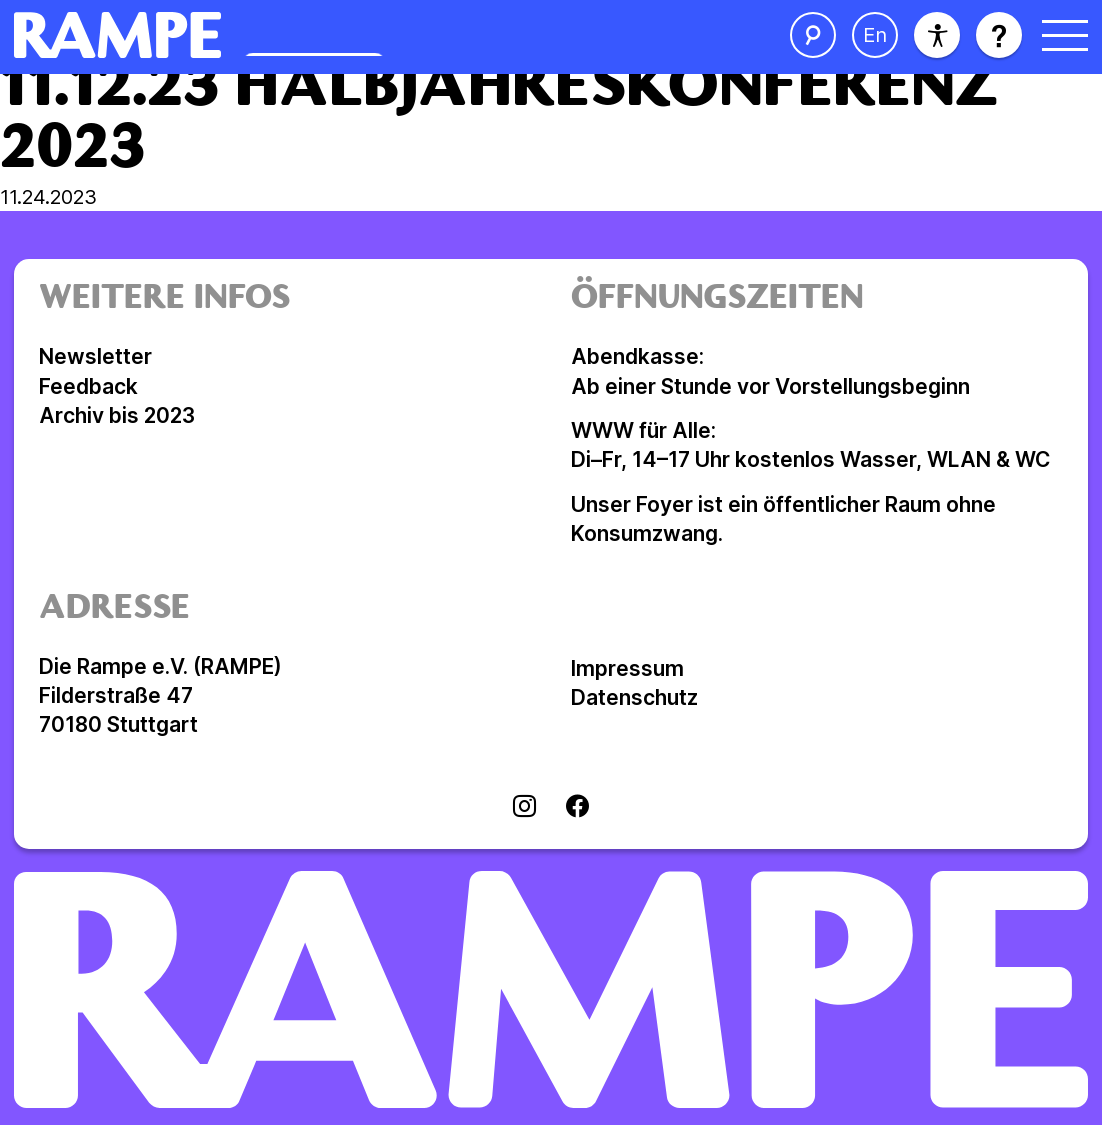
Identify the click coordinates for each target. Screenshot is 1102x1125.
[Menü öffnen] (1065, 35)
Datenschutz (634, 697)
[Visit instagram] (524, 808)
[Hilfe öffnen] (999, 35)
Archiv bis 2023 (117, 415)
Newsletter (95, 356)
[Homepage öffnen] (309, 35)
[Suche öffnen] (813, 35)
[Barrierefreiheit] (937, 35)
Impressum (627, 668)
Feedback (88, 386)
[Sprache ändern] (875, 35)
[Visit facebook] (577, 808)
